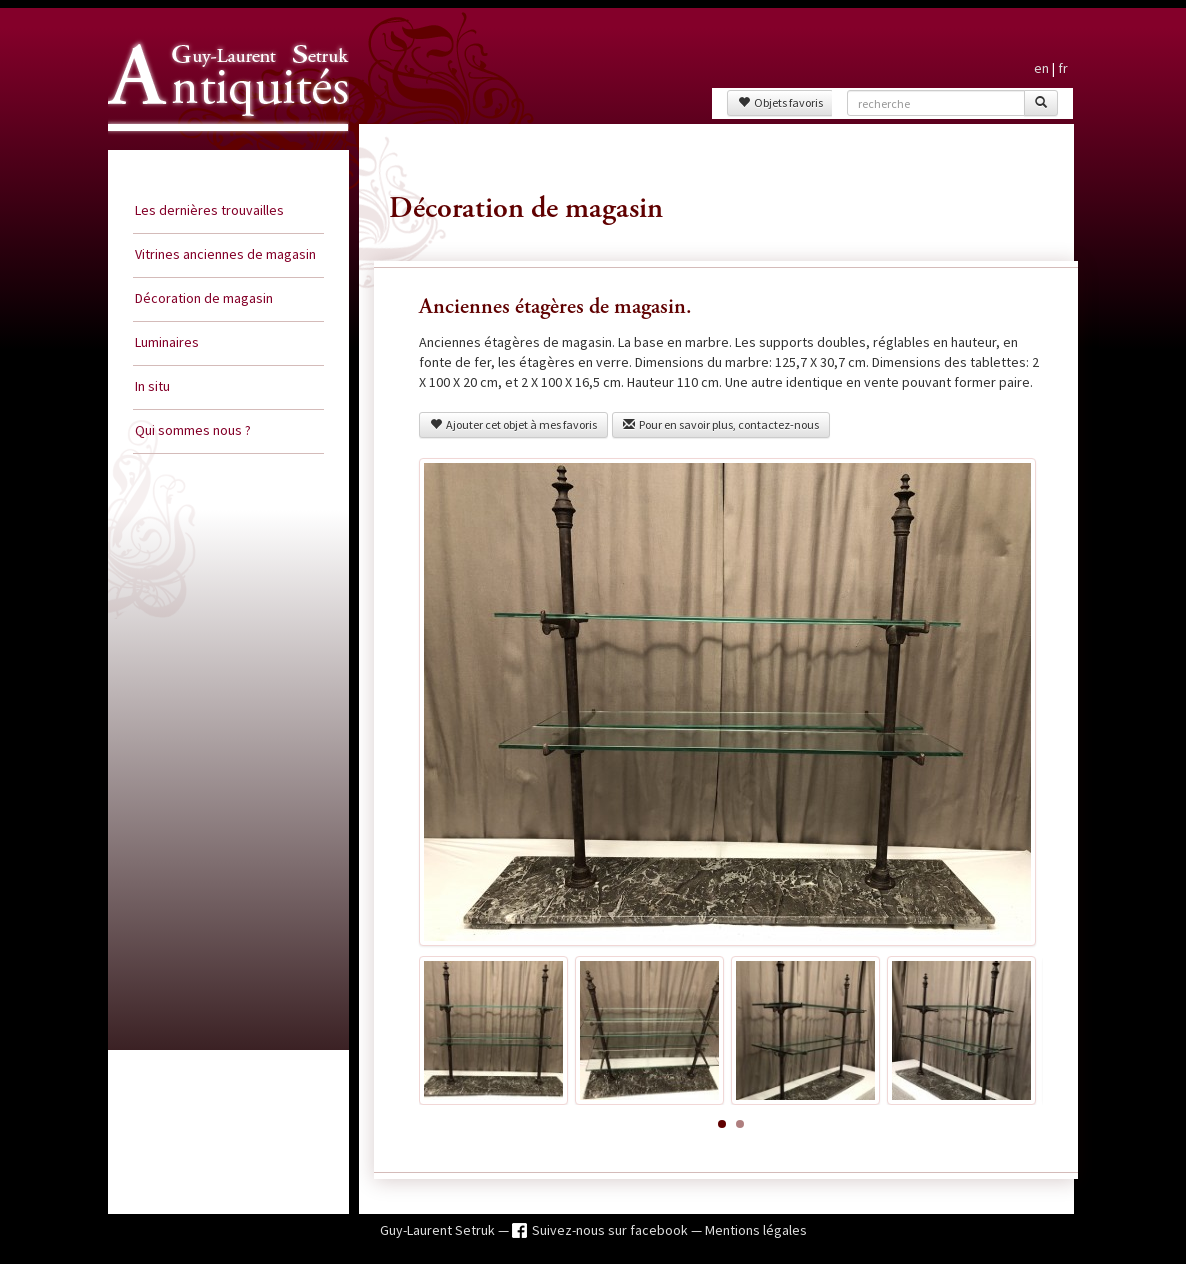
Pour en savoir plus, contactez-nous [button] (721, 424)
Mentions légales (756, 1230)
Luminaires (167, 342)
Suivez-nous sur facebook (611, 1230)
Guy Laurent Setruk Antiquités (220, 149)
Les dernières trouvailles (209, 210)
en (1041, 68)
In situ (152, 386)
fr (1063, 68)
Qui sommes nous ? (193, 430)
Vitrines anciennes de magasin (225, 254)
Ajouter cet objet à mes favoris (513, 424)
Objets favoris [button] (780, 102)
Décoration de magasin (204, 298)
